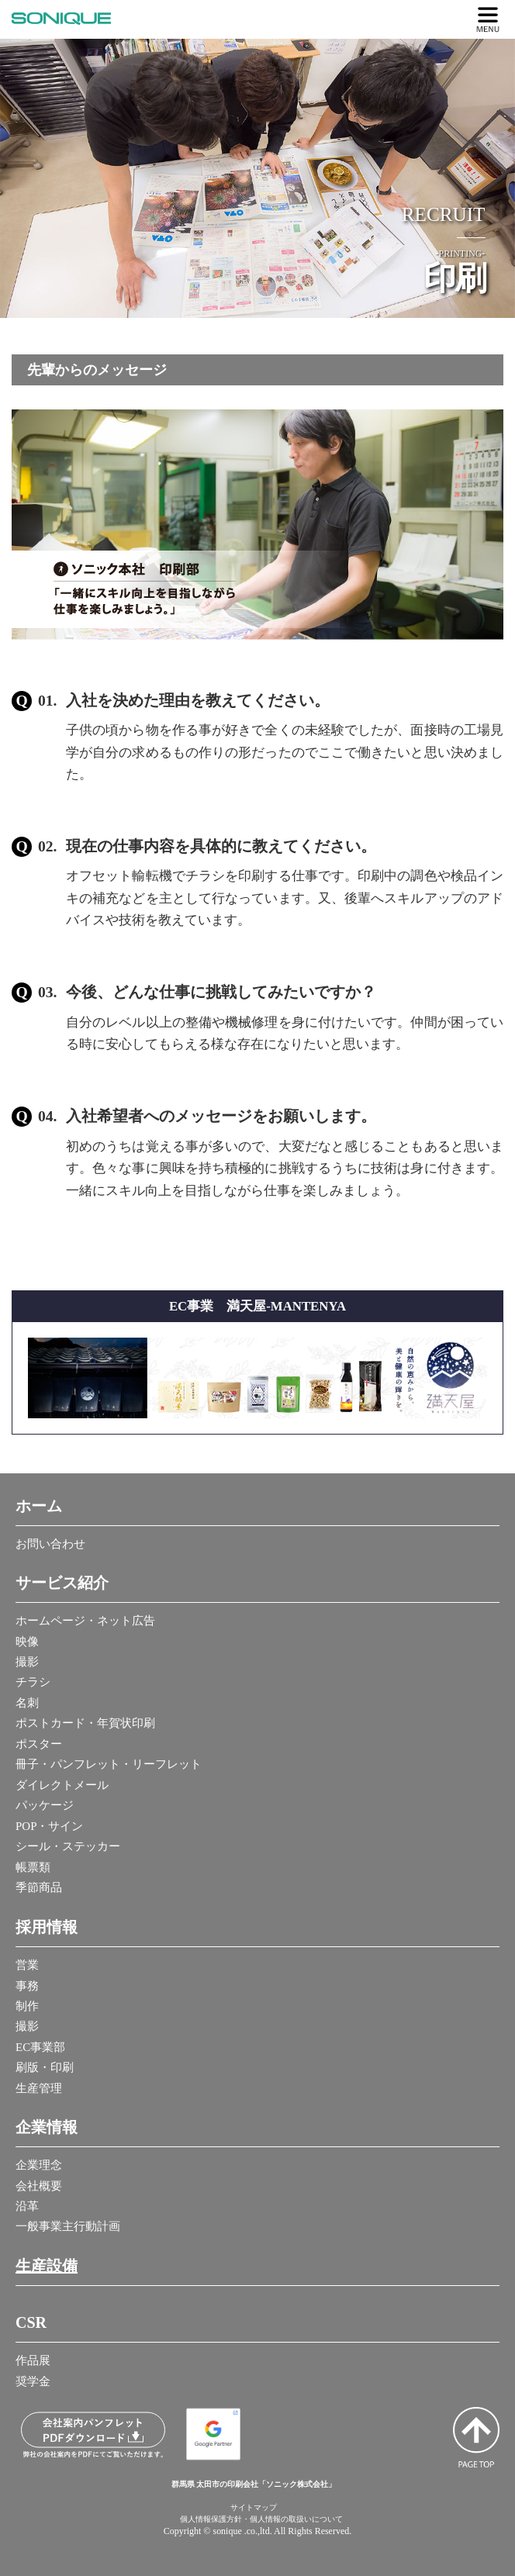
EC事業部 (40, 2047)
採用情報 (47, 1926)
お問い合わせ (50, 1544)
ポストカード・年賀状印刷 (85, 1723)
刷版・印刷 (45, 2067)
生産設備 (47, 2265)
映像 (27, 1641)
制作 (27, 2006)
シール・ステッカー (68, 1846)
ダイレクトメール (62, 1785)
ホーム (39, 1505)
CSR (31, 2322)
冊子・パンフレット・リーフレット (109, 1764)
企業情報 (47, 2127)
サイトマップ (253, 2507)
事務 (27, 1986)
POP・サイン (50, 1826)
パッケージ (45, 1805)
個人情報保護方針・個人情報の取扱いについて (261, 2519)
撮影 (27, 1662)
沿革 (27, 2206)
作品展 (33, 2360)
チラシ (33, 1682)
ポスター (39, 1744)
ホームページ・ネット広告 (85, 1620)
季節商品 (39, 1887)
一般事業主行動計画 (68, 2226)
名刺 (27, 1703)
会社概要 (39, 2186)
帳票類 (33, 1867)
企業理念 (39, 2165)
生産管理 (39, 2088)
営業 (27, 1965)
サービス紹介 (62, 1582)
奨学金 (33, 2381)
